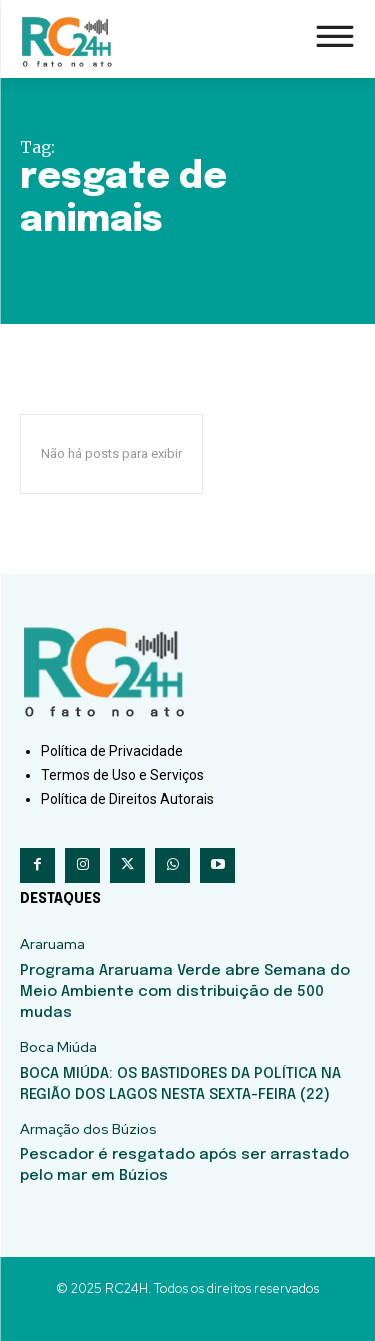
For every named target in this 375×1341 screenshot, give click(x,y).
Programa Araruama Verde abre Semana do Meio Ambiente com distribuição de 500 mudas (185, 992)
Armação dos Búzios (88, 1129)
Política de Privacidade (112, 751)
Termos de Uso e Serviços (122, 775)
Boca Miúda (58, 1047)
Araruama (52, 944)
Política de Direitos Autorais (127, 799)
